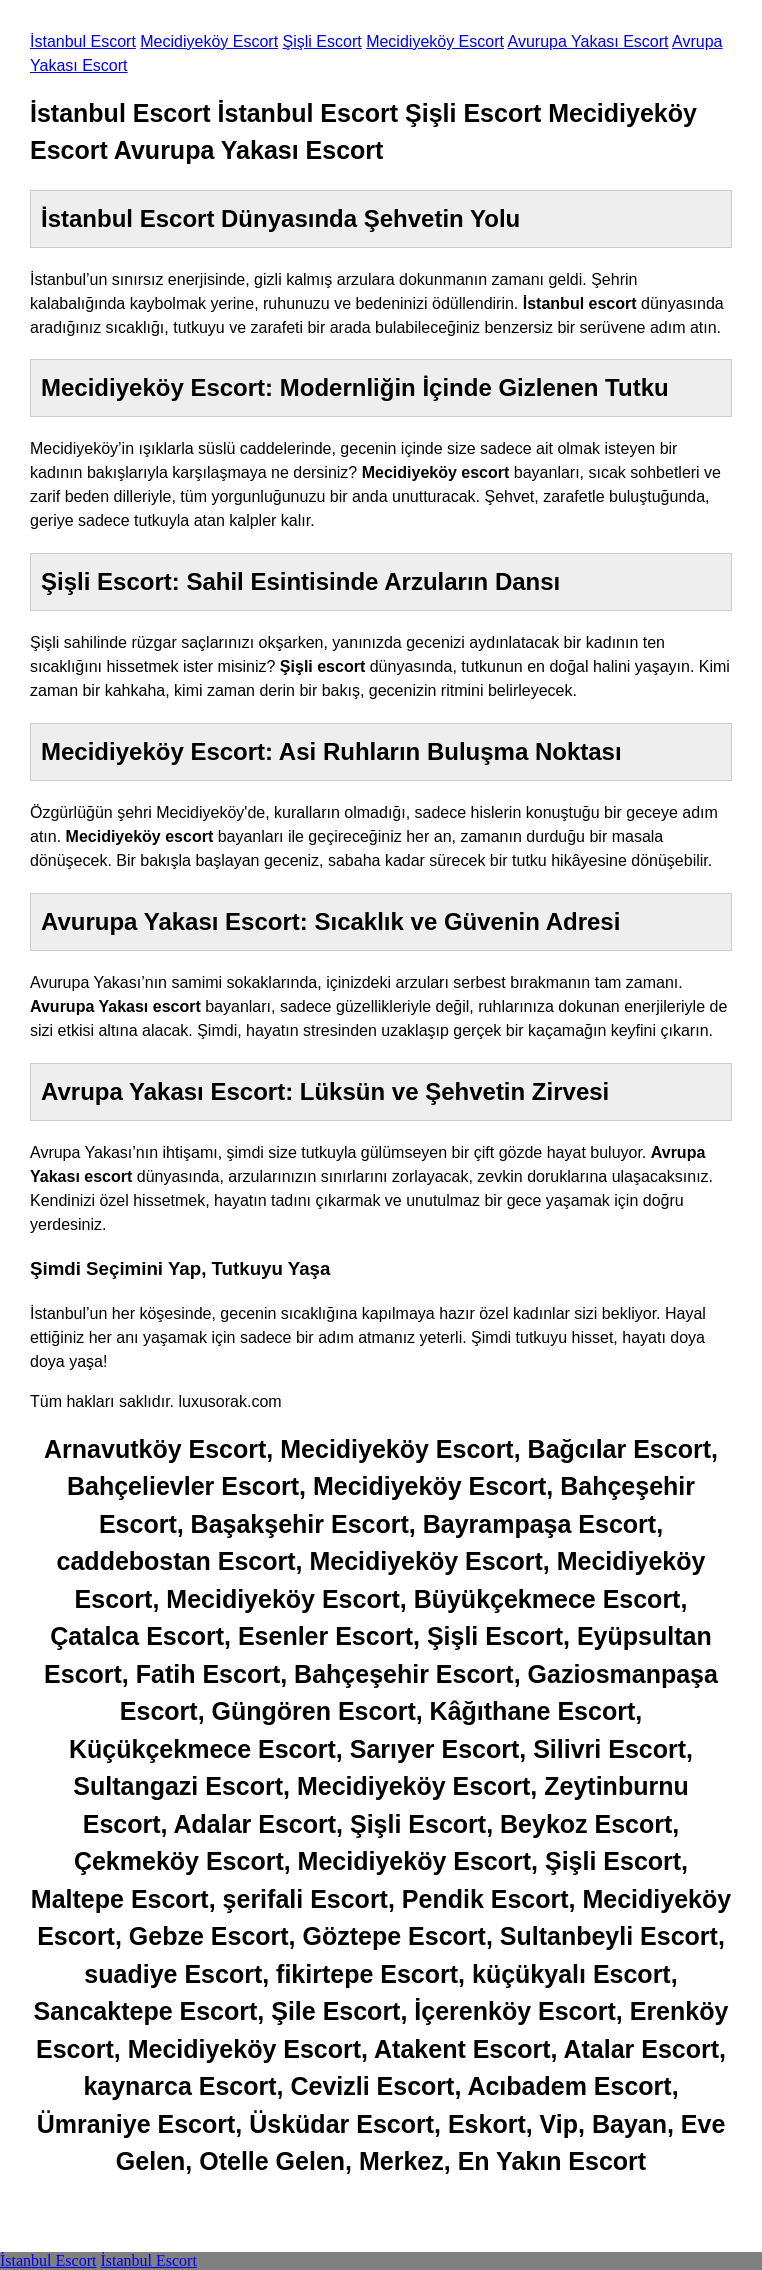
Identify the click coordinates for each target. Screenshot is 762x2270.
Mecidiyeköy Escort (209, 41)
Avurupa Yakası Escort (588, 41)
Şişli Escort (322, 41)
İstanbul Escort (83, 41)
